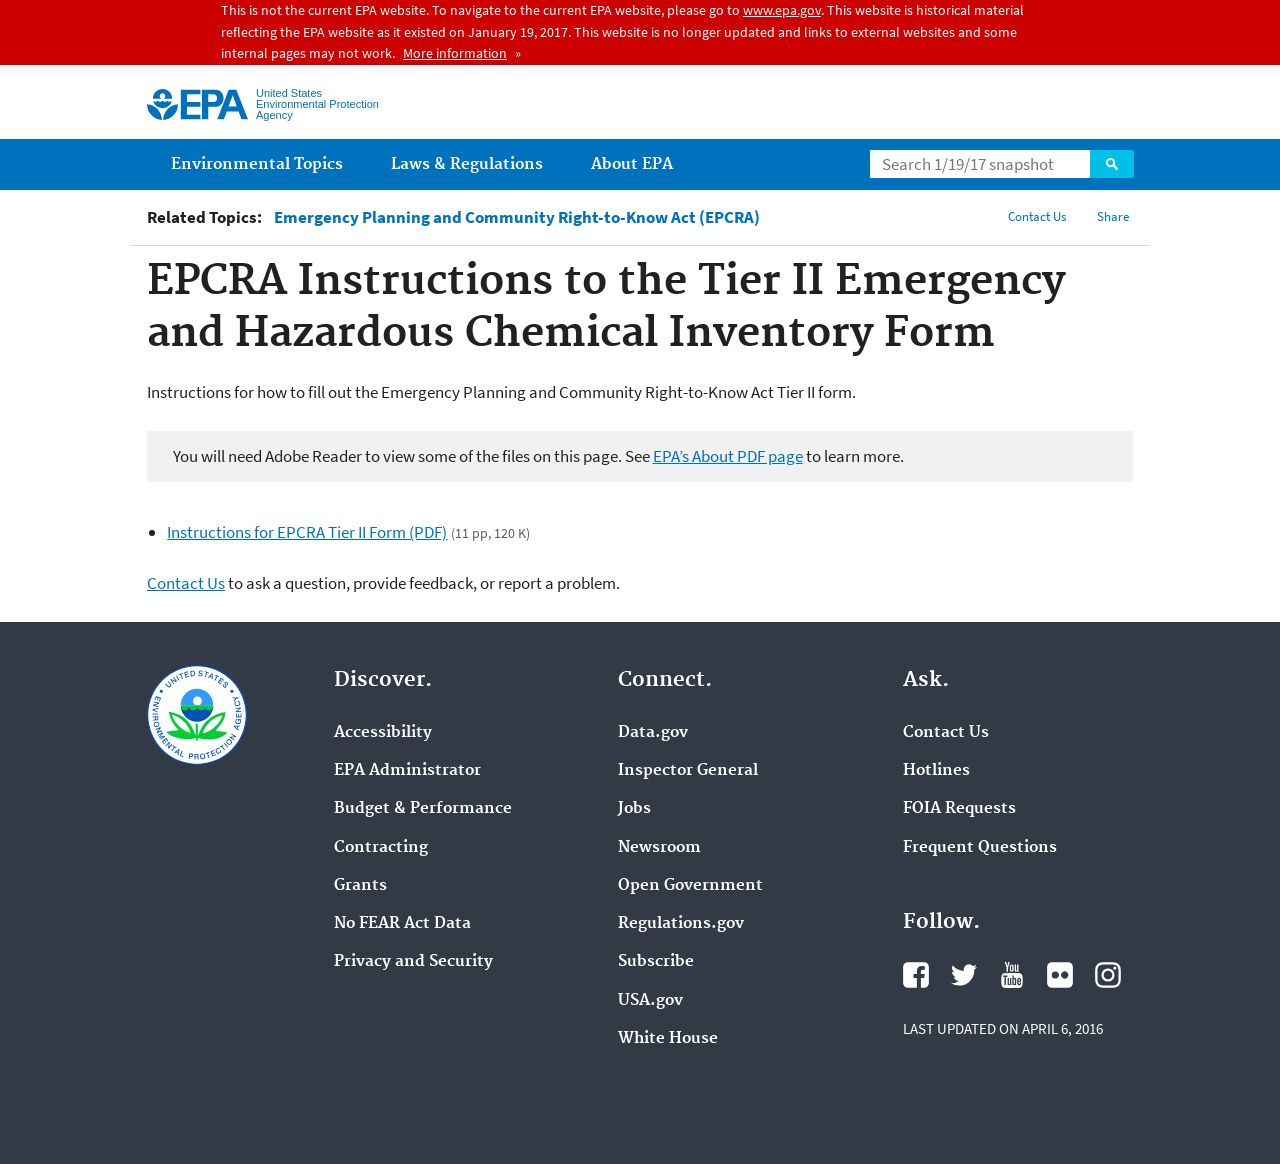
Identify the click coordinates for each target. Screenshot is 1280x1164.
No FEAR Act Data (402, 924)
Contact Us (1037, 216)
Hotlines (936, 771)
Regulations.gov (681, 924)
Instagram (1108, 975)
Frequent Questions (980, 848)
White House (668, 1039)
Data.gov (653, 733)
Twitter (964, 975)
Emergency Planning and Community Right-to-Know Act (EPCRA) (517, 217)
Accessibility (383, 733)
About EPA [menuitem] (632, 164)
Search (1112, 164)
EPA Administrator (407, 771)
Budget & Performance (423, 809)
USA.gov (650, 1001)
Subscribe (656, 962)
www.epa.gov (782, 10)
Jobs (634, 809)
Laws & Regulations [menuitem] (467, 164)
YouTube (1012, 975)
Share (1113, 216)
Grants (360, 886)
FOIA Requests (959, 809)
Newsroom (659, 848)
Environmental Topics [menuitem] (257, 164)
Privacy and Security (413, 962)
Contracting (381, 848)
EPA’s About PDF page (728, 456)
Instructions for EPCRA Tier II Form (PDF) (307, 532)
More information (455, 53)
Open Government (690, 886)
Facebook (916, 975)
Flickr (1060, 975)
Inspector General (688, 771)
